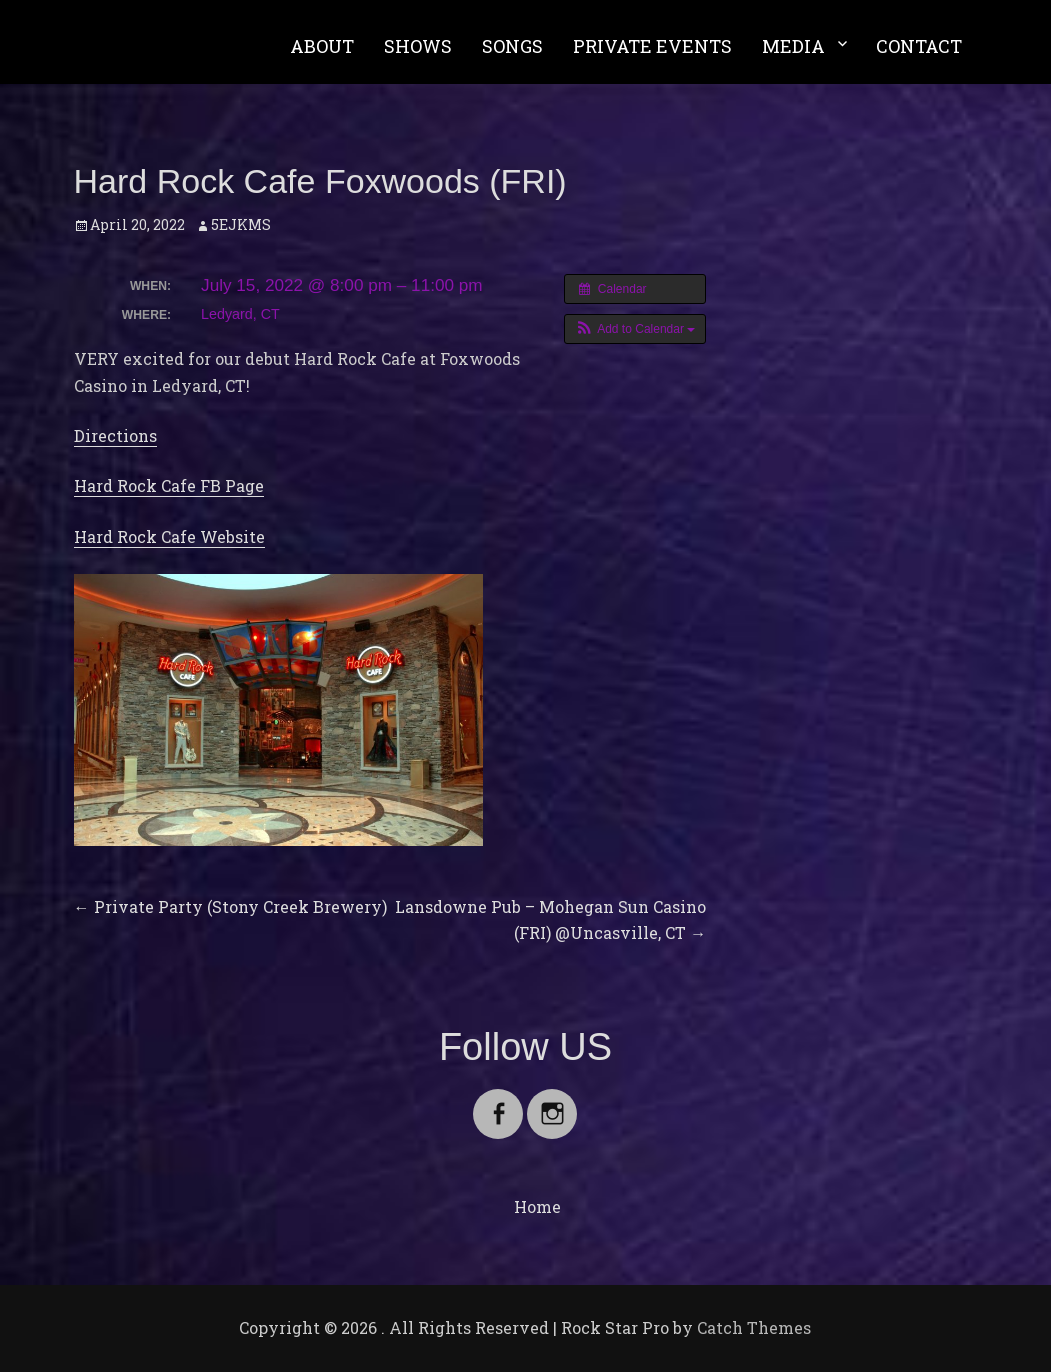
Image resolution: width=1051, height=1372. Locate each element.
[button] (635, 329)
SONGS (512, 46)
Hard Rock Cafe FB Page (169, 485)
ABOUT (322, 46)
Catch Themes (754, 1327)
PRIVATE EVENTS (652, 46)
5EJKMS (241, 224)
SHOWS (418, 46)
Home (537, 1206)
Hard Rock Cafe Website (169, 536)
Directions (115, 435)
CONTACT (919, 46)
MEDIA (793, 46)
